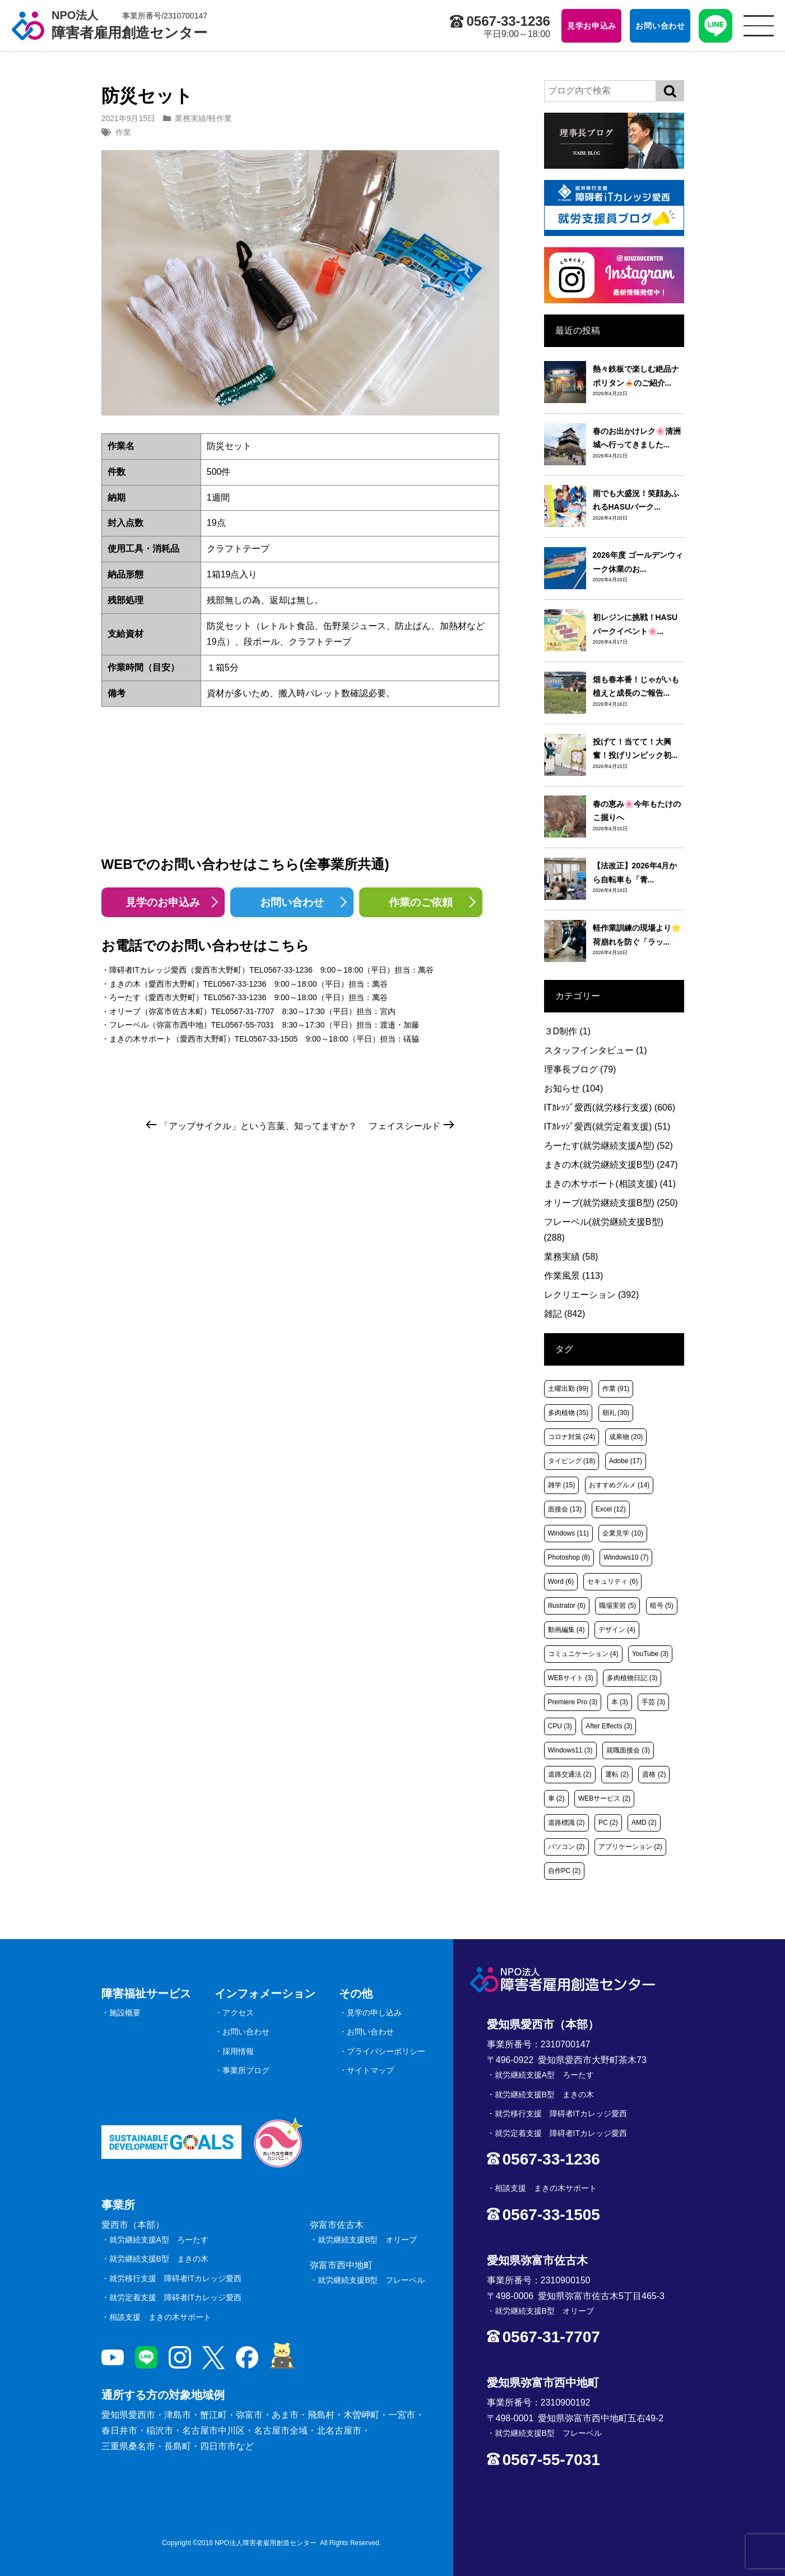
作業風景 (573, 1275)
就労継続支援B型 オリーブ (367, 2239)
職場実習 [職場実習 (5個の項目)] (617, 1606)
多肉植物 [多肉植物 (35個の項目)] (568, 1413)
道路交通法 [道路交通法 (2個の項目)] (570, 1774)
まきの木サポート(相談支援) (610, 1183)
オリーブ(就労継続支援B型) (611, 1203)
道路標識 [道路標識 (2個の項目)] (566, 1822)
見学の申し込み (374, 2012)
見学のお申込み (163, 902)
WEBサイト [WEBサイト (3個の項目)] (570, 1678)
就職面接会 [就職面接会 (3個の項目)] (628, 1750)
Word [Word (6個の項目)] (561, 1581)
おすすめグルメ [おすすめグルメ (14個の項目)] (619, 1485)
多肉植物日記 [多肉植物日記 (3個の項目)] (632, 1678)
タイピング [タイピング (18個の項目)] (572, 1461)
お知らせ (573, 1088)
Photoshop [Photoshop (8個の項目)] (569, 1557)
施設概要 (125, 2012)
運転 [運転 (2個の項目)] (617, 1774)
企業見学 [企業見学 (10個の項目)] (622, 1533)
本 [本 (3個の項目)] (619, 1702)
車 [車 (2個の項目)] (556, 1798)
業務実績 (190, 118)
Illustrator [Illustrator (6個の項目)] (567, 1606)
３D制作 (567, 1031)
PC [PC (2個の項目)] (608, 1822)
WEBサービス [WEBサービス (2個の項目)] (604, 1798)
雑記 (565, 1314)
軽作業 (220, 118)
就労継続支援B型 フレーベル (371, 2280)
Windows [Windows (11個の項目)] (568, 1533)
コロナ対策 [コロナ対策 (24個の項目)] (572, 1437)
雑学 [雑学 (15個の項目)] (561, 1485)
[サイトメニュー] (759, 26)
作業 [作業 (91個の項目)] (616, 1389)
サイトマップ (370, 2070)
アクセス (238, 2012)
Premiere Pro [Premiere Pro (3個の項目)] (573, 1702)
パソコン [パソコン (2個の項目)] (566, 1847)
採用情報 (238, 2051)
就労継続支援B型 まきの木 (158, 2258)
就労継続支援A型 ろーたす (158, 2239)
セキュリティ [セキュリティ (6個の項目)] (612, 1581)
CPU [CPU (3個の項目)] (560, 1726)
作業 (123, 132)
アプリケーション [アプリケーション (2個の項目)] (630, 1847)
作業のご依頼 (421, 902)
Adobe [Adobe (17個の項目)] (625, 1461)
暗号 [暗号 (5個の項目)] (661, 1606)
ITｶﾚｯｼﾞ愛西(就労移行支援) (610, 1107)
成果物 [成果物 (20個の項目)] (626, 1437)
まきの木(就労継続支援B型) (611, 1164)
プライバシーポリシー (386, 2051)
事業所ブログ (246, 2070)
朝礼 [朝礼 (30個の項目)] (616, 1413)
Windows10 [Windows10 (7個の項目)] (625, 1557)
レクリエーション (591, 1294)
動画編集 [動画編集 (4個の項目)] (566, 1630)
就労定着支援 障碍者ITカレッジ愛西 (175, 2297)
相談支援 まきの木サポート (160, 2317)
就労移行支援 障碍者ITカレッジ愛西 (175, 2278)
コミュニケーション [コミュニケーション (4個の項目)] (583, 1654)
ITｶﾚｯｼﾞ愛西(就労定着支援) (607, 1126)
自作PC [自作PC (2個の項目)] (564, 1871)
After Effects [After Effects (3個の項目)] (609, 1726)
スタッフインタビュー (595, 1050)
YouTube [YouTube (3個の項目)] (650, 1654)
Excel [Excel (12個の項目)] (611, 1509)
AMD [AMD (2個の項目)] (644, 1822)
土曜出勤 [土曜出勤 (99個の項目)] (568, 1389)
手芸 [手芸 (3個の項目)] (653, 1702)
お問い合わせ (292, 902)
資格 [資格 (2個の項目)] (654, 1774)
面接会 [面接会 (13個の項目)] (565, 1509)
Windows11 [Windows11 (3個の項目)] (570, 1750)
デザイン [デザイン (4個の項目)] (616, 1630)
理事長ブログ (580, 1069)
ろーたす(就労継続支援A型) (608, 1145)
